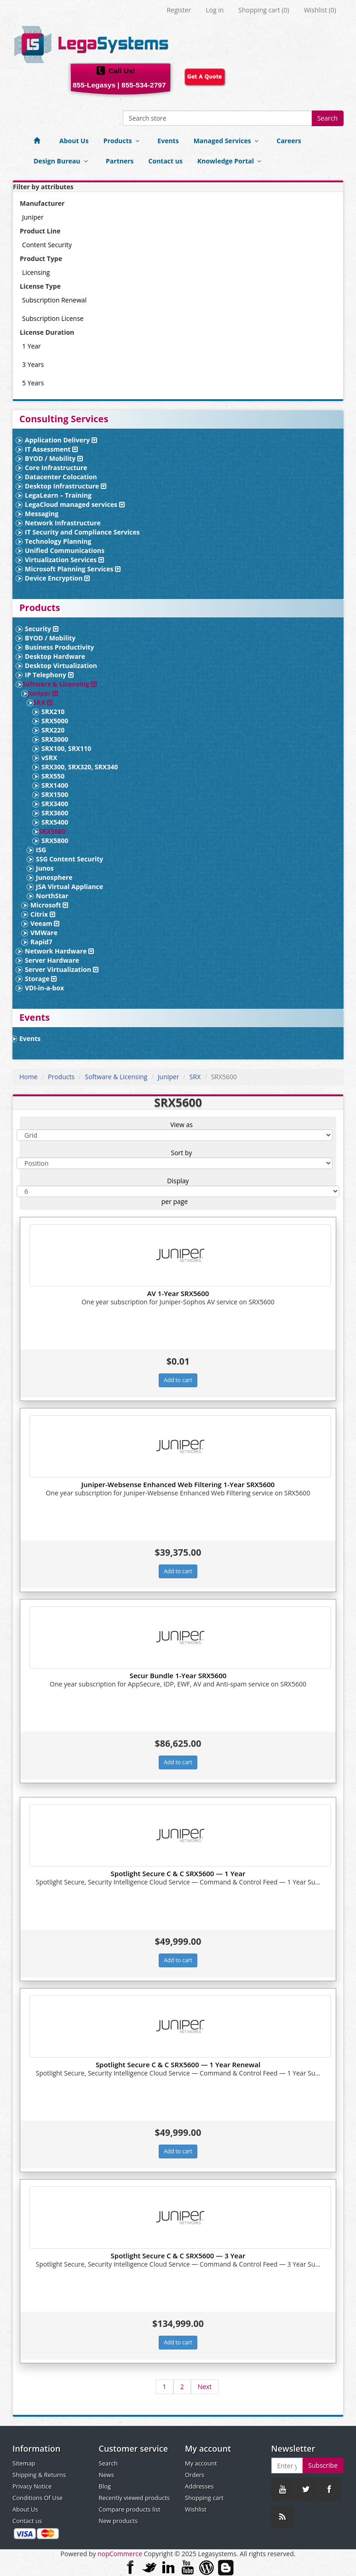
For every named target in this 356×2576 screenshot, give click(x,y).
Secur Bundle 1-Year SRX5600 (178, 1675)
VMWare (43, 932)
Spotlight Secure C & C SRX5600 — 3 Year (178, 2255)
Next (205, 2386)
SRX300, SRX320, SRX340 (79, 766)
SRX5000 (54, 720)
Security (41, 628)
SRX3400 (54, 803)
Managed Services (228, 140)
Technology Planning (58, 541)
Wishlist (196, 2509)
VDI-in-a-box (44, 987)
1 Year (31, 346)
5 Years (33, 382)
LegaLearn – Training (58, 495)
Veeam (44, 923)
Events (167, 140)
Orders (194, 2475)
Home (28, 1076)
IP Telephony (49, 674)
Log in (215, 10)
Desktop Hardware (55, 656)
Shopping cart (204, 2498)
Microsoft (49, 905)
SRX (42, 702)
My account (201, 2463)
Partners (119, 161)
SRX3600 (54, 812)
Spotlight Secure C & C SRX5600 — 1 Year (178, 1873)
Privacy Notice (32, 2486)
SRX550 (52, 776)
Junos (45, 868)
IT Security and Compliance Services (82, 532)
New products (118, 2521)
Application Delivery (61, 440)
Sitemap (23, 2463)
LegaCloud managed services (75, 504)
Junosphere (54, 877)
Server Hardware (52, 960)
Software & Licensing (59, 684)
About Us (74, 140)
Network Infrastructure (63, 522)
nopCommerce (120, 2553)
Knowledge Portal (231, 161)
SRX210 (52, 711)
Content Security (47, 244)
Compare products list (130, 2509)
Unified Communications (64, 550)
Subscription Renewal (54, 300)
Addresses (199, 2486)
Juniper (33, 217)
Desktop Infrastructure (65, 486)
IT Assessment (51, 449)
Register (179, 10)
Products (123, 140)
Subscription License (53, 318)
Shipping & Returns (39, 2475)
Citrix (42, 914)
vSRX (49, 757)
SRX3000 (54, 739)
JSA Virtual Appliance (69, 886)
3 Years (33, 364)
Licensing (36, 272)
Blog (105, 2486)
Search (327, 118)
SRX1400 (54, 785)
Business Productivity (59, 647)
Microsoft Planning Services (73, 568)
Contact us (166, 161)
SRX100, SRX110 (66, 748)
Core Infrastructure (56, 467)
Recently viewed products (134, 2498)
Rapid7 (41, 941)
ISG (41, 849)
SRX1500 (54, 794)
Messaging (41, 513)
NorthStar (52, 895)
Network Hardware (59, 951)
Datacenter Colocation (61, 476)
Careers (288, 140)
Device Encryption (57, 578)
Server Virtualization (61, 969)
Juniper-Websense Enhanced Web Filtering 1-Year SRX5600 (178, 1484)
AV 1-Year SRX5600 (178, 1293)
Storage (41, 978)
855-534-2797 (143, 85)
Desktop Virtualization (61, 665)
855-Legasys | (96, 85)
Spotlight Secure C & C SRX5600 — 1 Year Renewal (178, 2064)
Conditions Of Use (37, 2498)
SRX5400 (54, 822)
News (106, 2475)
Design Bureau (62, 161)
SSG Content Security (69, 859)
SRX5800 (54, 840)
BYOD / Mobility (54, 458)
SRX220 (52, 730)
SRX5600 (52, 831)
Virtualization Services (64, 559)
